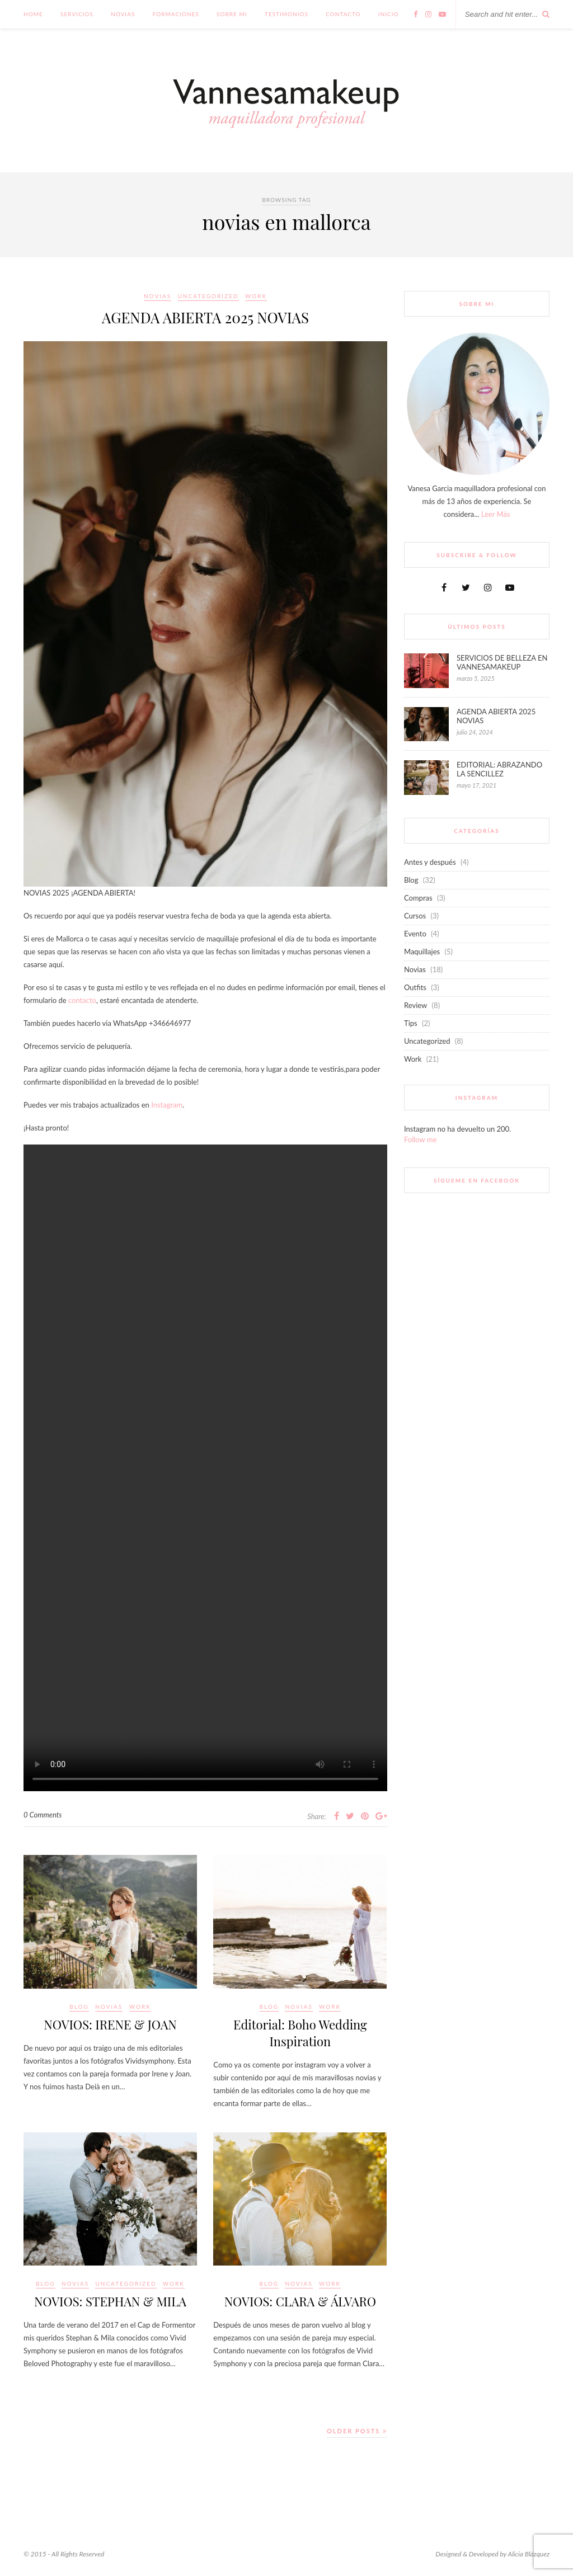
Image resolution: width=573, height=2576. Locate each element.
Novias (123, 14)
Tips (410, 1023)
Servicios (76, 14)
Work (256, 296)
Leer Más (495, 514)
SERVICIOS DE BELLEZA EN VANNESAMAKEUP (502, 662)
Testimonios (286, 14)
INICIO (388, 14)
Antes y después (430, 862)
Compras (418, 897)
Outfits (415, 987)
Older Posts (357, 2430)
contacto (82, 1000)
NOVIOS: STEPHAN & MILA (110, 2301)
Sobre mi (232, 14)
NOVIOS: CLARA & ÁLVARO (300, 2301)
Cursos (415, 915)
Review (415, 1005)
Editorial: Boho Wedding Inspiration (300, 2033)
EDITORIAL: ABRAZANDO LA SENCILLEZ (499, 769)
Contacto (343, 14)
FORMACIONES (176, 14)
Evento (415, 933)
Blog (79, 2006)
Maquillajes (422, 951)
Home (33, 14)
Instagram (166, 1104)
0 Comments (43, 1814)
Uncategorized (208, 296)
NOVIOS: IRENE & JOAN (110, 2024)
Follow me (420, 1139)
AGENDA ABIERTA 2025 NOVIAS (205, 317)
